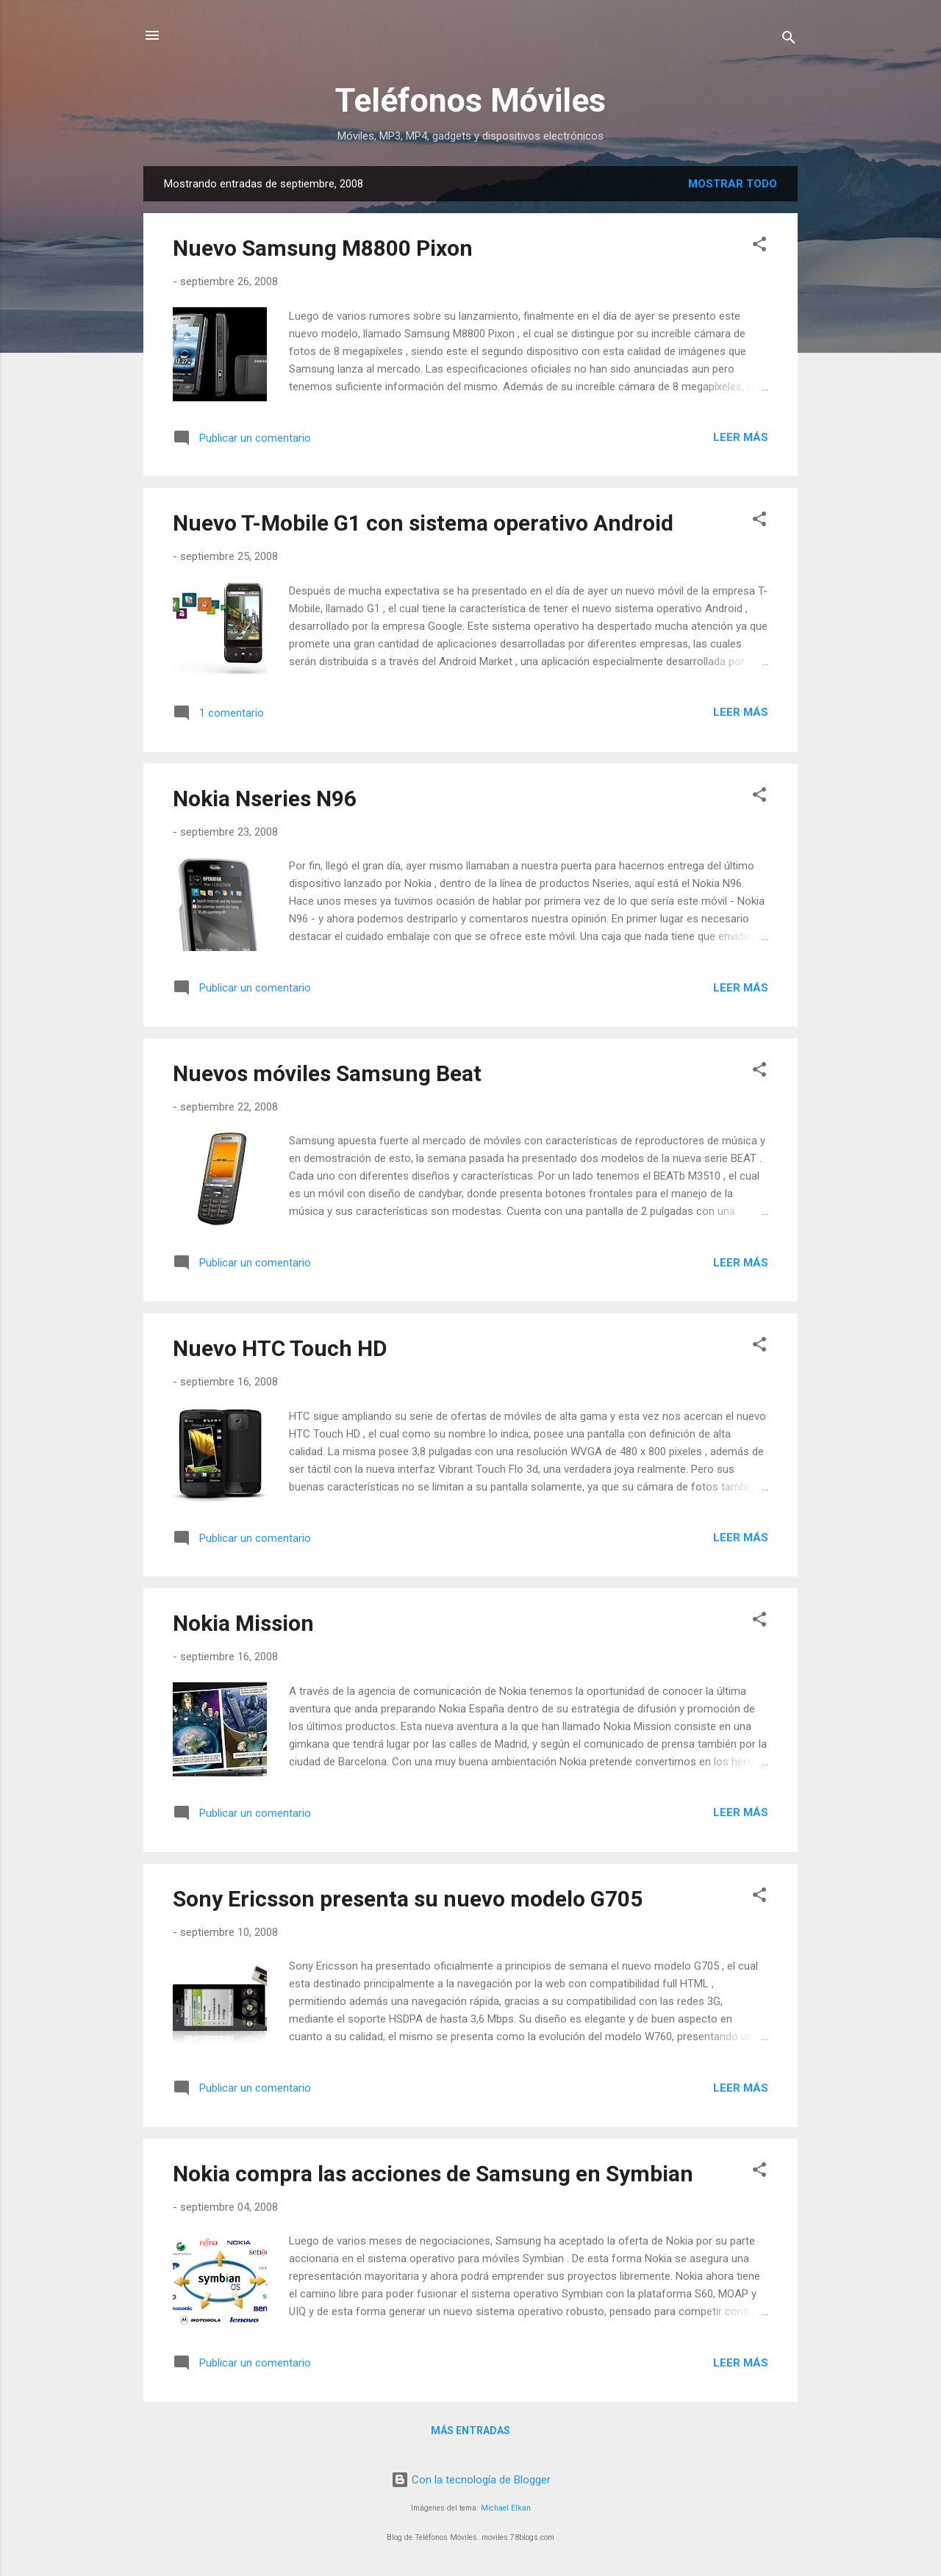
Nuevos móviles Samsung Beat (327, 1073)
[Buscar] (789, 40)
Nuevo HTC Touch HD (280, 1348)
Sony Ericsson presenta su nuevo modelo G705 (408, 1899)
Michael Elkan (506, 2508)
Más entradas (470, 2430)
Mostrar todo (732, 183)
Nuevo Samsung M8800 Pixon (323, 248)
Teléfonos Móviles (470, 100)
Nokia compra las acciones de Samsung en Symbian (433, 2173)
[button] (759, 246)
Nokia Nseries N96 (265, 798)
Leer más (740, 437)
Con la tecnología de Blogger (471, 2479)
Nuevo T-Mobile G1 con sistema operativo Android (423, 523)
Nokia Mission (243, 1623)
